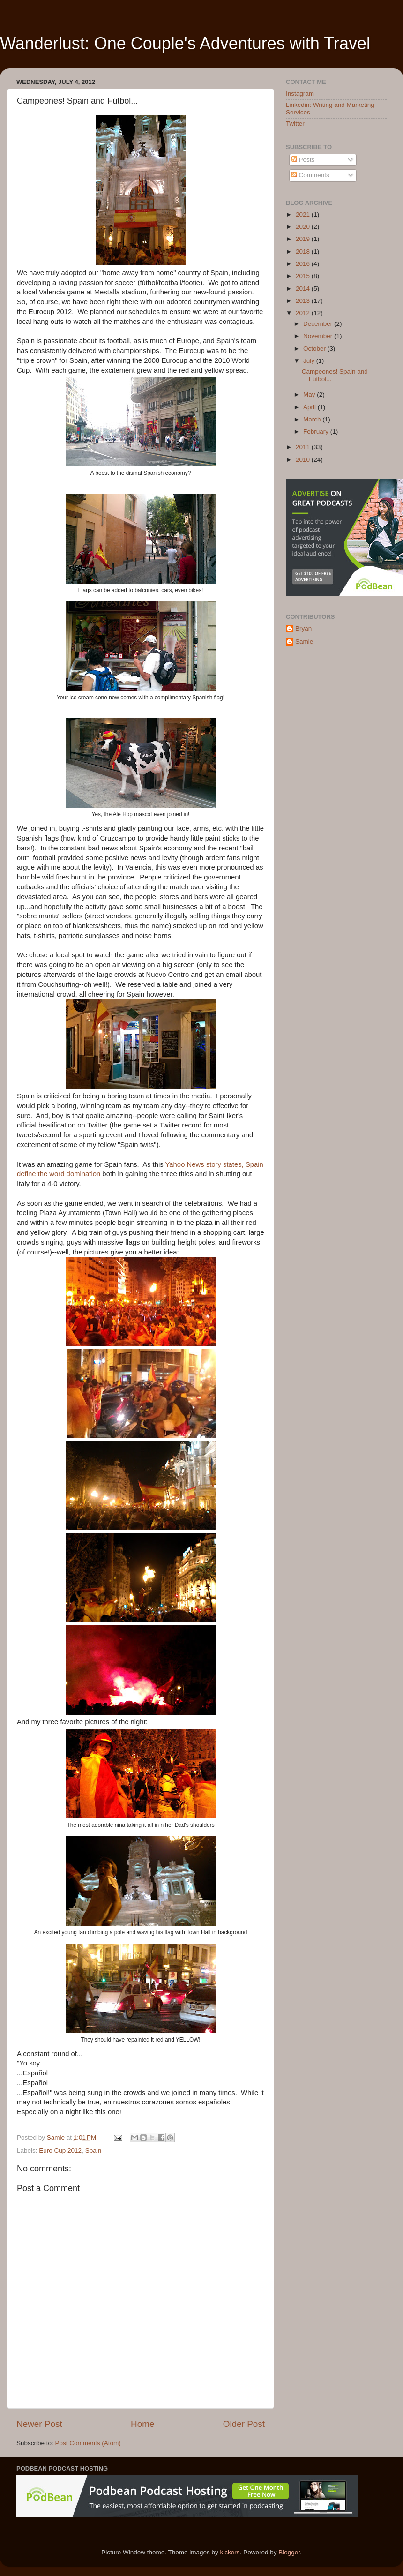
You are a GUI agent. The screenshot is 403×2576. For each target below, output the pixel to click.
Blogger (289, 2552)
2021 (304, 214)
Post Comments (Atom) (88, 2443)
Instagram (300, 93)
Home (142, 2424)
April (310, 407)
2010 (304, 459)
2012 (304, 312)
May (310, 394)
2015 (304, 275)
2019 (304, 238)
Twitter (295, 123)
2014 (304, 288)
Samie (304, 641)
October (315, 348)
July (309, 360)
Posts (303, 159)
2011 (304, 447)
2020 (304, 226)
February (316, 431)
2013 (304, 300)
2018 (304, 251)
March (312, 419)
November (318, 335)
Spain (93, 2150)
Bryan (303, 628)
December (318, 323)
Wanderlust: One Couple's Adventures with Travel (185, 43)
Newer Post (39, 2424)
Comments (310, 175)
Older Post (244, 2424)
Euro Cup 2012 (60, 2150)
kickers (230, 2552)
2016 (304, 263)
